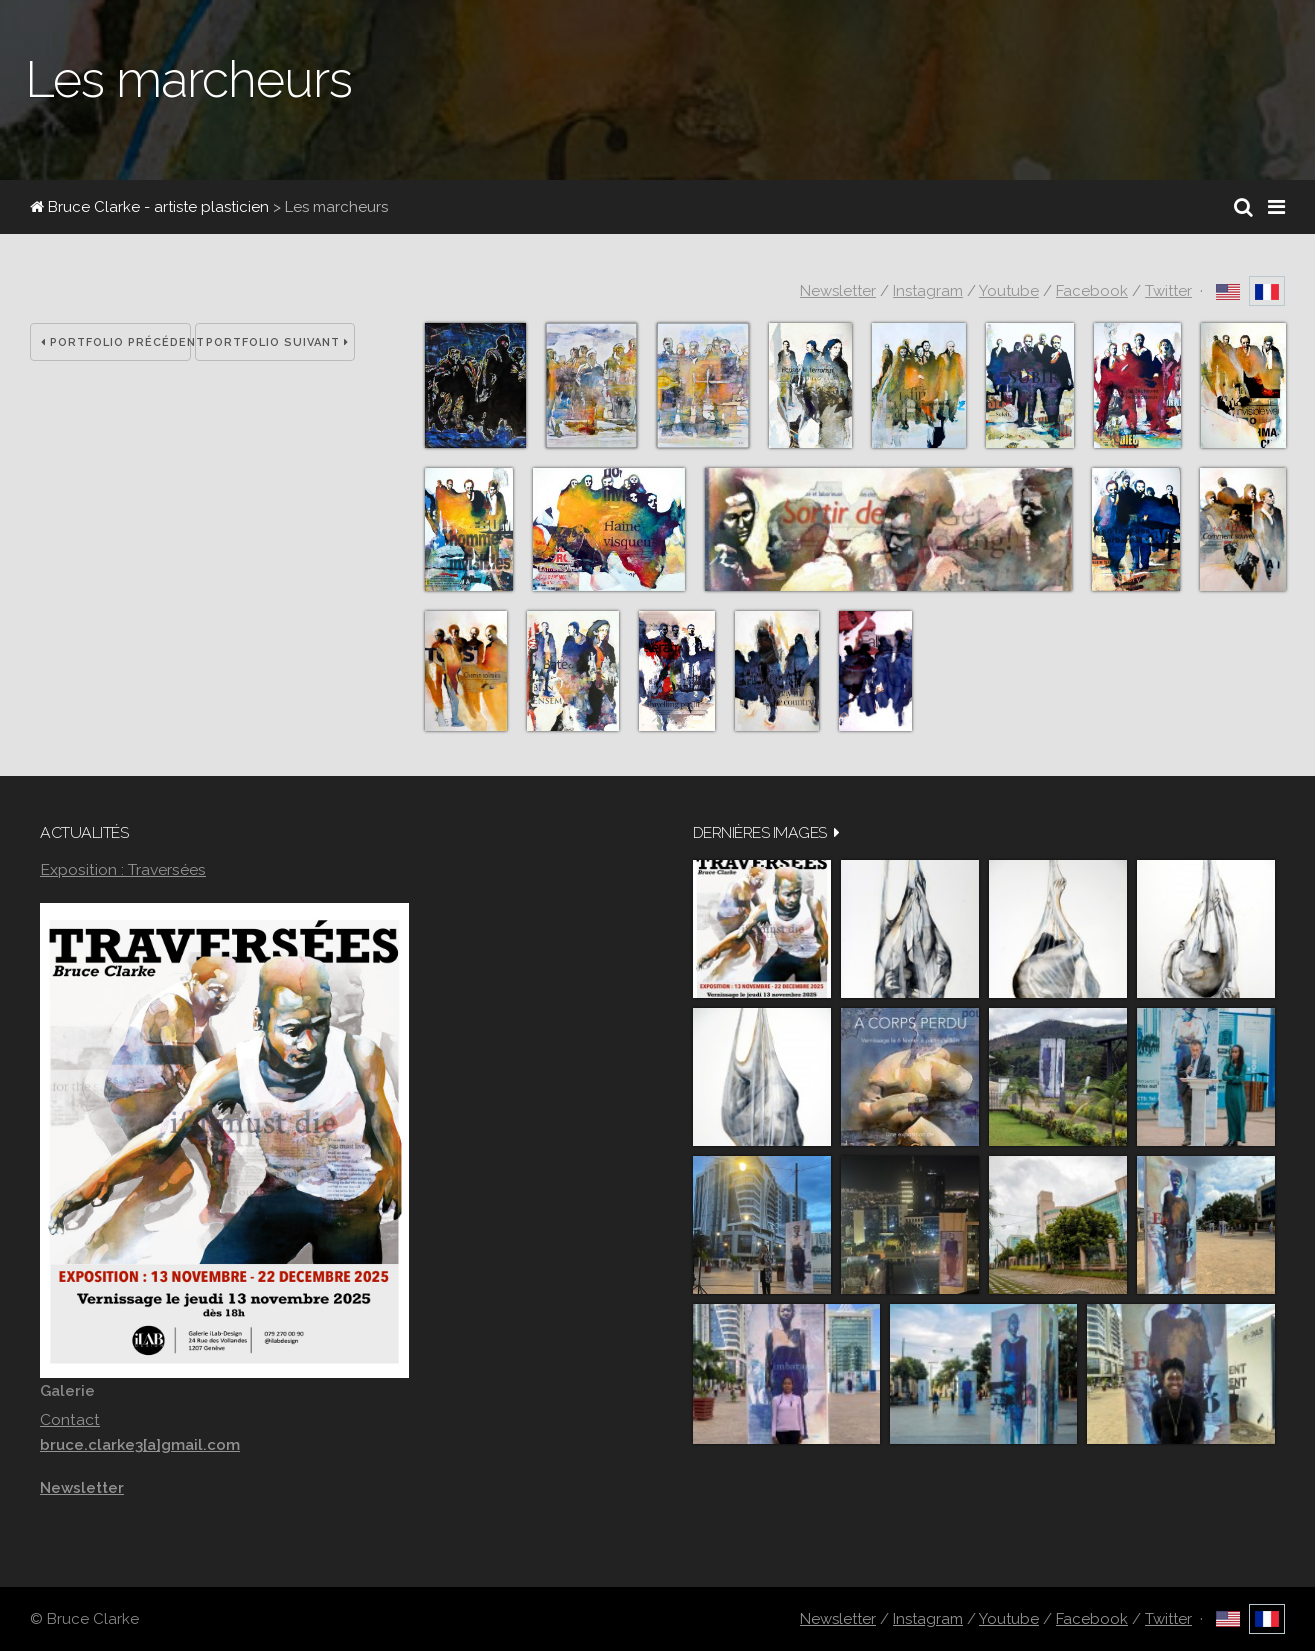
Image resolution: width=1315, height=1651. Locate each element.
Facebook (1092, 291)
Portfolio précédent (116, 342)
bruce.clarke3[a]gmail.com (140, 1445)
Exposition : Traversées (123, 869)
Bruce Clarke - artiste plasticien (149, 207)
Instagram (928, 291)
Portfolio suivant (277, 342)
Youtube (1009, 291)
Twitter (1168, 291)
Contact (70, 1419)
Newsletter (838, 291)
